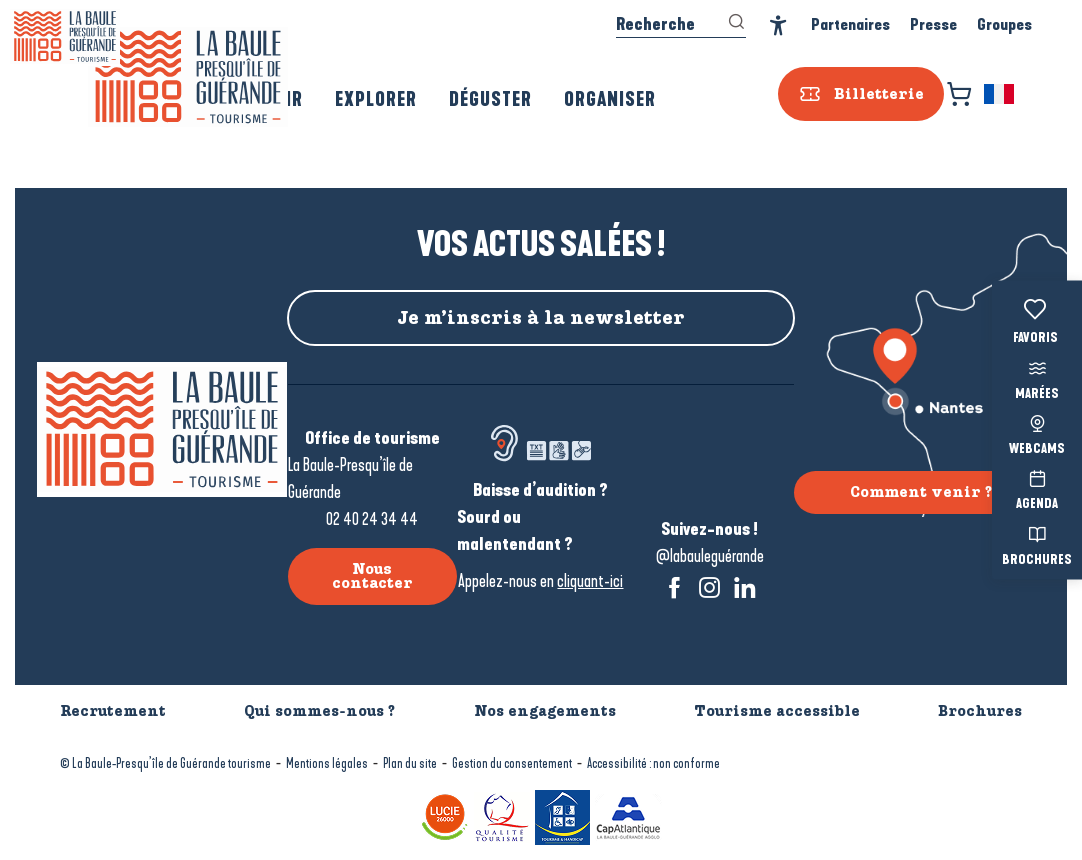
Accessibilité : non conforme (653, 763)
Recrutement (113, 711)
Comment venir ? (921, 492)
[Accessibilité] (778, 25)
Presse (933, 24)
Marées (1037, 377)
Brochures (1037, 543)
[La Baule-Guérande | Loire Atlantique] (65, 36)
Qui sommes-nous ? (319, 711)
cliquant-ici (590, 581)
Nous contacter (372, 576)
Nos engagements (545, 711)
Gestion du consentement (512, 763)
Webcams (1037, 432)
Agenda (1037, 488)
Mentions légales (327, 763)
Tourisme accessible (777, 711)
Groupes (1004, 24)
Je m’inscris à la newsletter (541, 318)
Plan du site (410, 763)
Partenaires (850, 24)
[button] (1000, 94)
